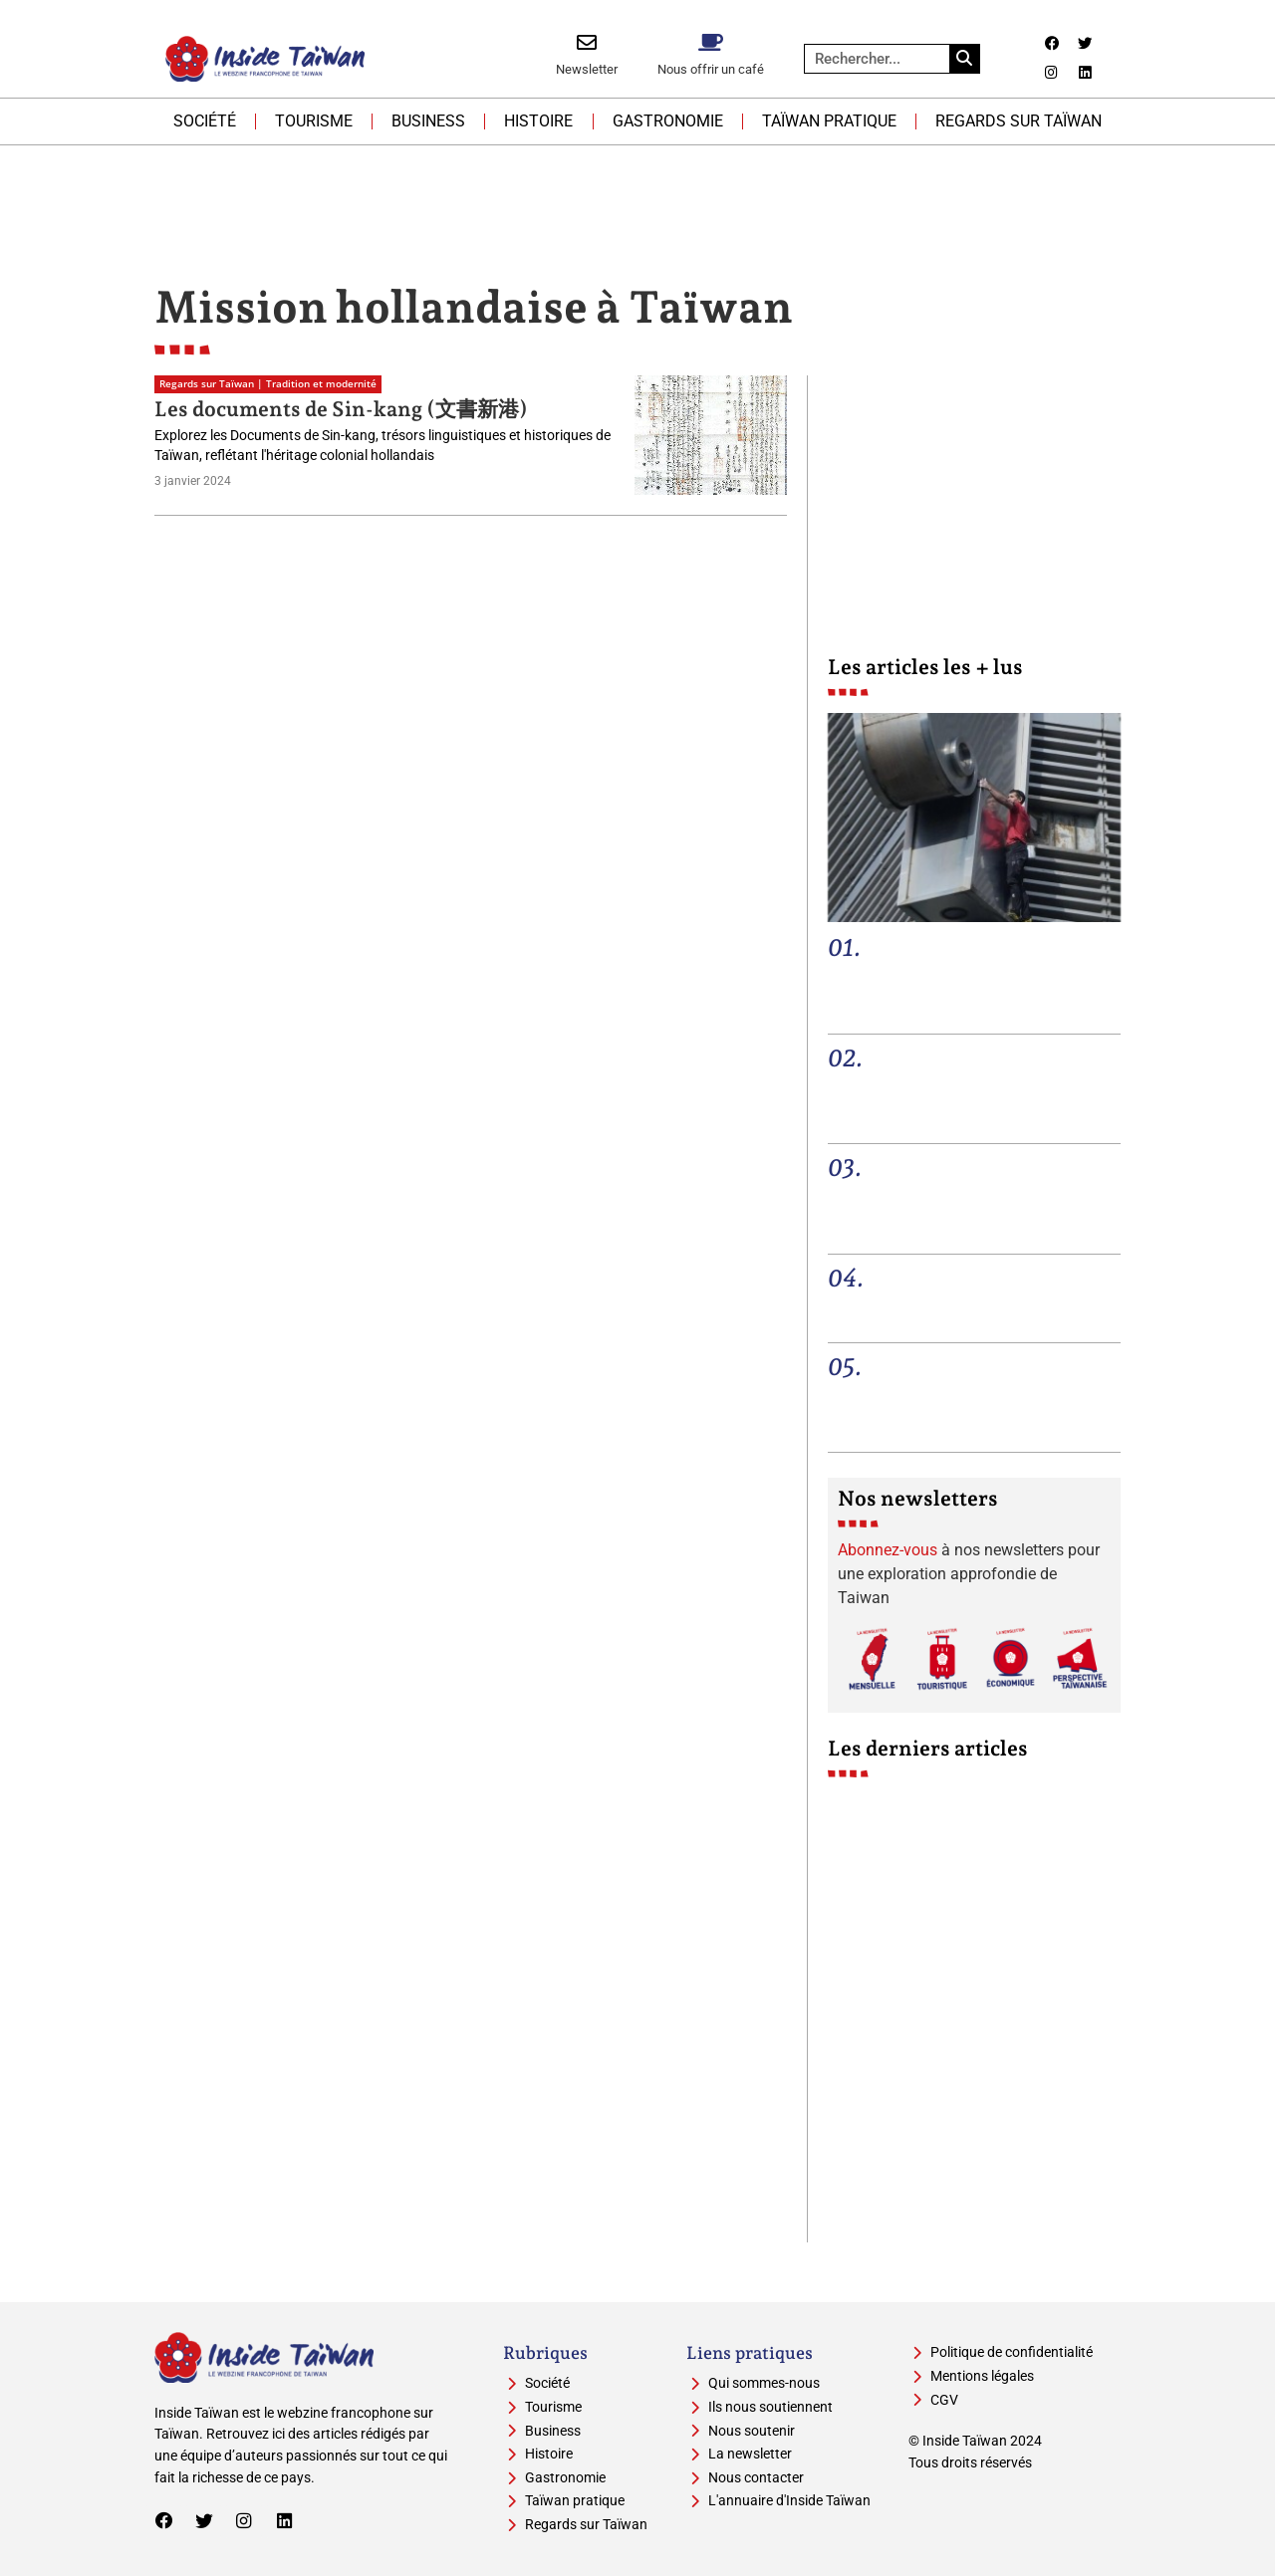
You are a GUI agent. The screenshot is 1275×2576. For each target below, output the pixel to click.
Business (428, 121)
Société (204, 121)
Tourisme (314, 121)
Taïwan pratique (829, 121)
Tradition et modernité (321, 383)
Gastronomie (668, 121)
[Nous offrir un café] (710, 43)
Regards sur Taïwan (1018, 121)
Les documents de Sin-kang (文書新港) (341, 408)
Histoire (538, 121)
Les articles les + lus (925, 666)
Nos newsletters (918, 1498)
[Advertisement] (637, 200)
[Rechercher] (964, 59)
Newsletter (587, 69)
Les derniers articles (928, 1748)
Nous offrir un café (710, 69)
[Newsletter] (587, 43)
